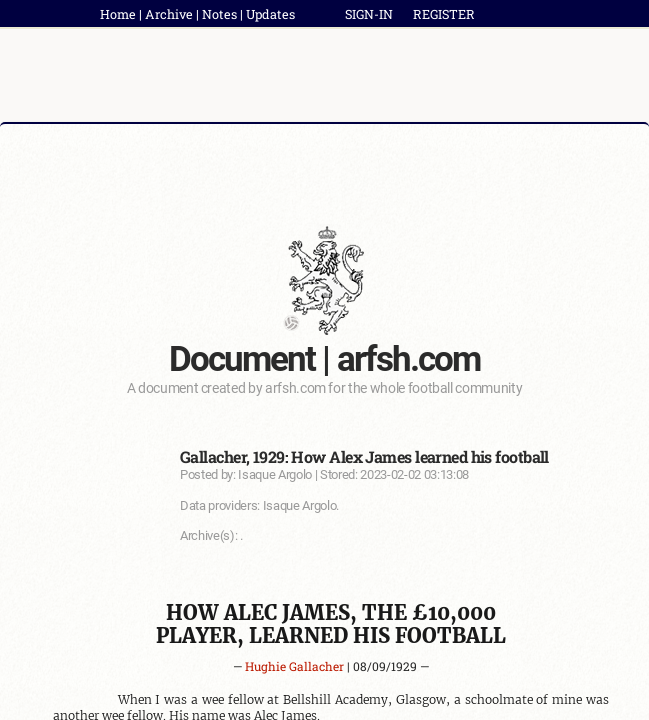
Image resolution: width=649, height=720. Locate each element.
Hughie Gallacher (294, 666)
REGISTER (444, 14)
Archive (169, 14)
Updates (270, 14)
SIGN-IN (369, 14)
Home (118, 14)
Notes (219, 14)
